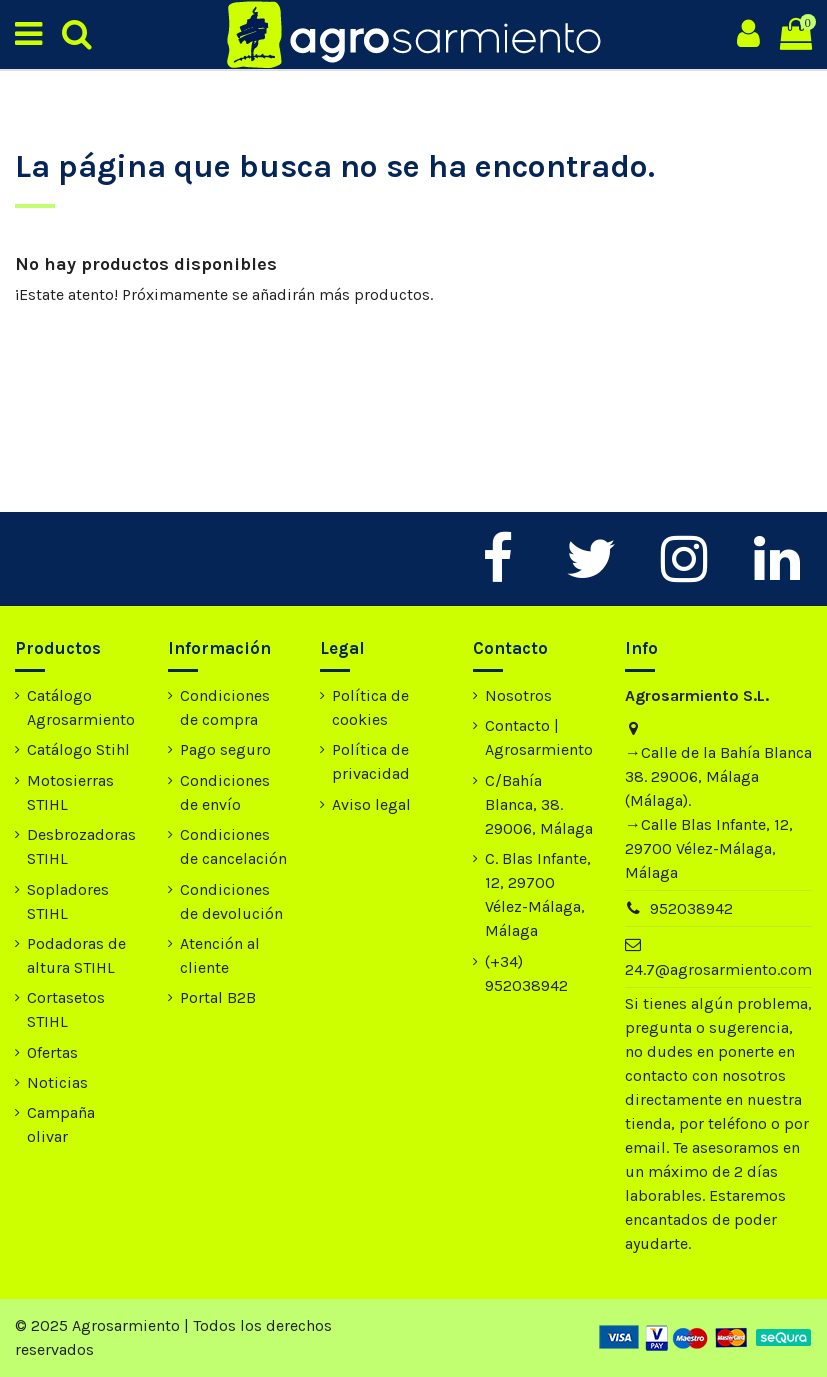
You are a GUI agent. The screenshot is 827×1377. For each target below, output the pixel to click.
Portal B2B (218, 997)
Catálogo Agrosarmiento (81, 707)
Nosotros (518, 695)
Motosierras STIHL (70, 792)
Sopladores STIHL (68, 901)
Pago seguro (225, 749)
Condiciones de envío (225, 792)
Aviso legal (371, 804)
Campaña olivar (61, 1124)
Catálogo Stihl (78, 749)
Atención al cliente (220, 955)
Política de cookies (370, 707)
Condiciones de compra (225, 707)
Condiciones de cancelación (233, 846)
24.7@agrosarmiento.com (718, 969)
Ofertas (52, 1052)
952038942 (691, 908)
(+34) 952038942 (526, 973)
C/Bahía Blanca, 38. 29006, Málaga (539, 804)
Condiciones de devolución (231, 901)
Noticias (57, 1082)
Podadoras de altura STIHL (76, 955)
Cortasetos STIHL (66, 1009)
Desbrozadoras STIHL (81, 846)
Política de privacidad (371, 761)
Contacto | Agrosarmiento (539, 737)
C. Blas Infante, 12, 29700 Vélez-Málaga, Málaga (538, 894)
